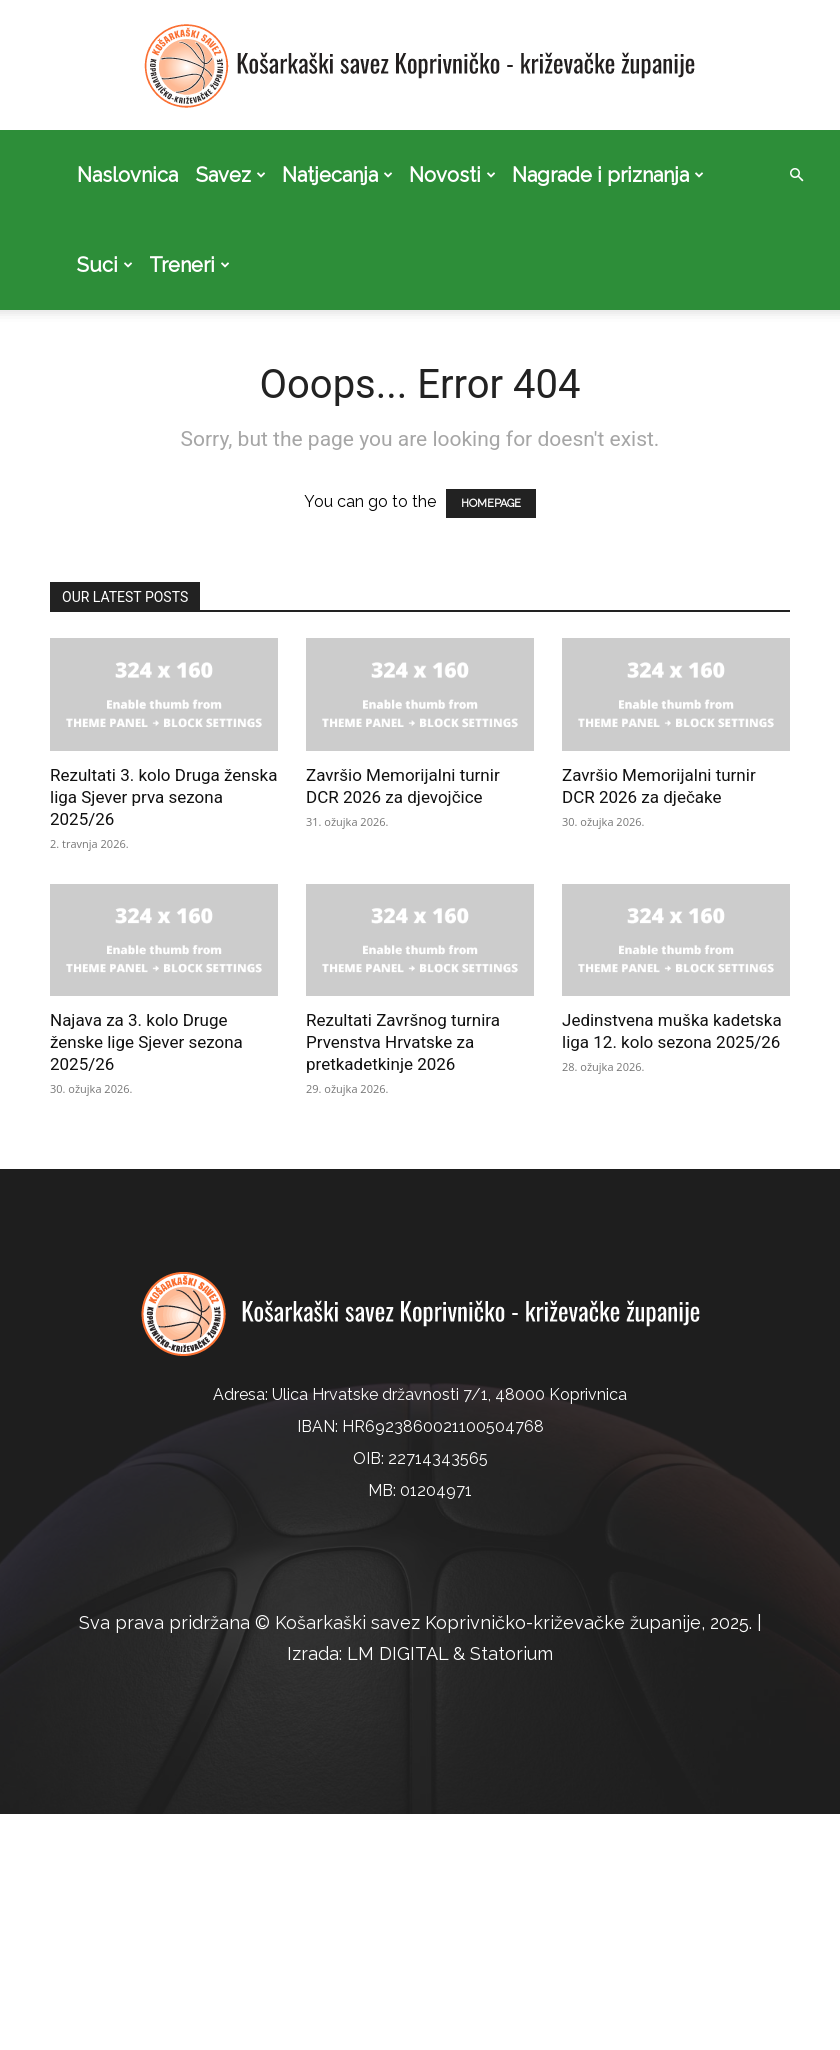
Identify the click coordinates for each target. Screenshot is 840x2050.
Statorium (511, 1653)
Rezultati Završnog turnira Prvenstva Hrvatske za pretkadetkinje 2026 (403, 1042)
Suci (105, 265)
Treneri (189, 265)
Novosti (452, 175)
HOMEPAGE (491, 503)
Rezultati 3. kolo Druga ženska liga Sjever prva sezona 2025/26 (163, 797)
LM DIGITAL (397, 1653)
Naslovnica (127, 175)
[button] (796, 175)
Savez (231, 175)
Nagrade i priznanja (608, 175)
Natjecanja (337, 175)
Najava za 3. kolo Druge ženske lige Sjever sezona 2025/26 (146, 1042)
